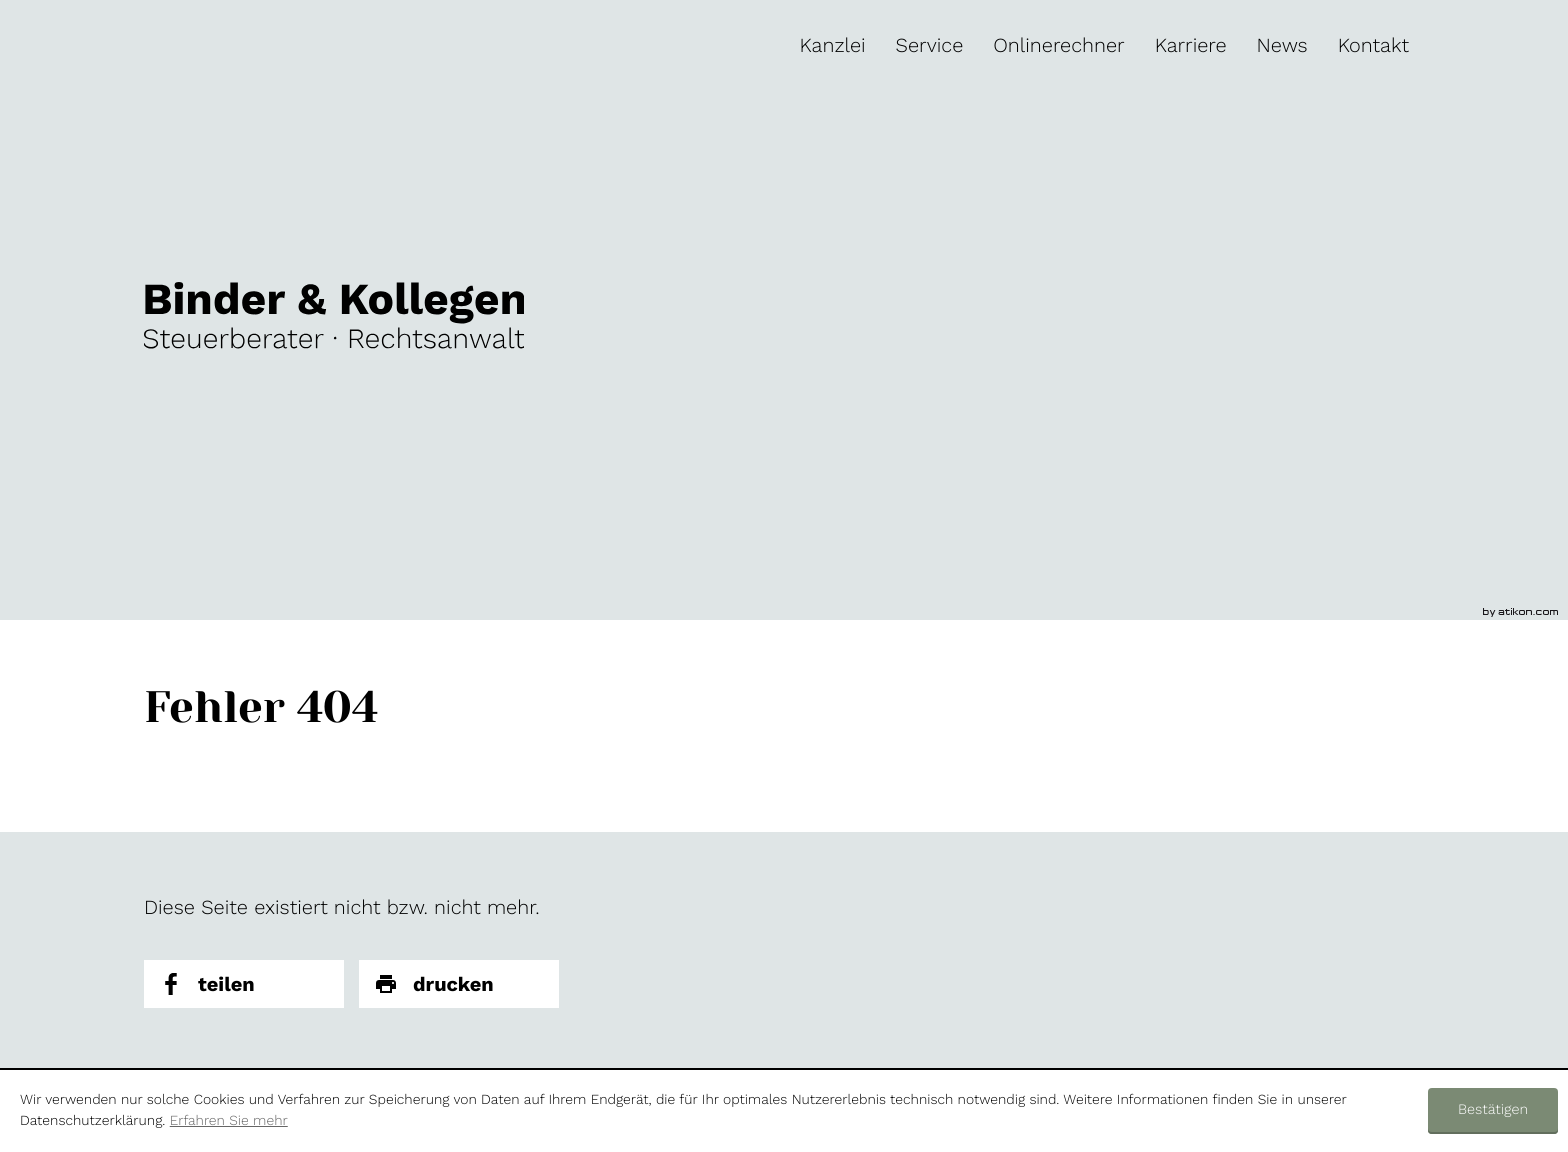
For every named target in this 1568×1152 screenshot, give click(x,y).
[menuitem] (833, 45)
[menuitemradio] (1058, 45)
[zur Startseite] (334, 315)
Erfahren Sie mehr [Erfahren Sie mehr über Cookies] (229, 1121)
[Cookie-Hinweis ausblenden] (1493, 1111)
